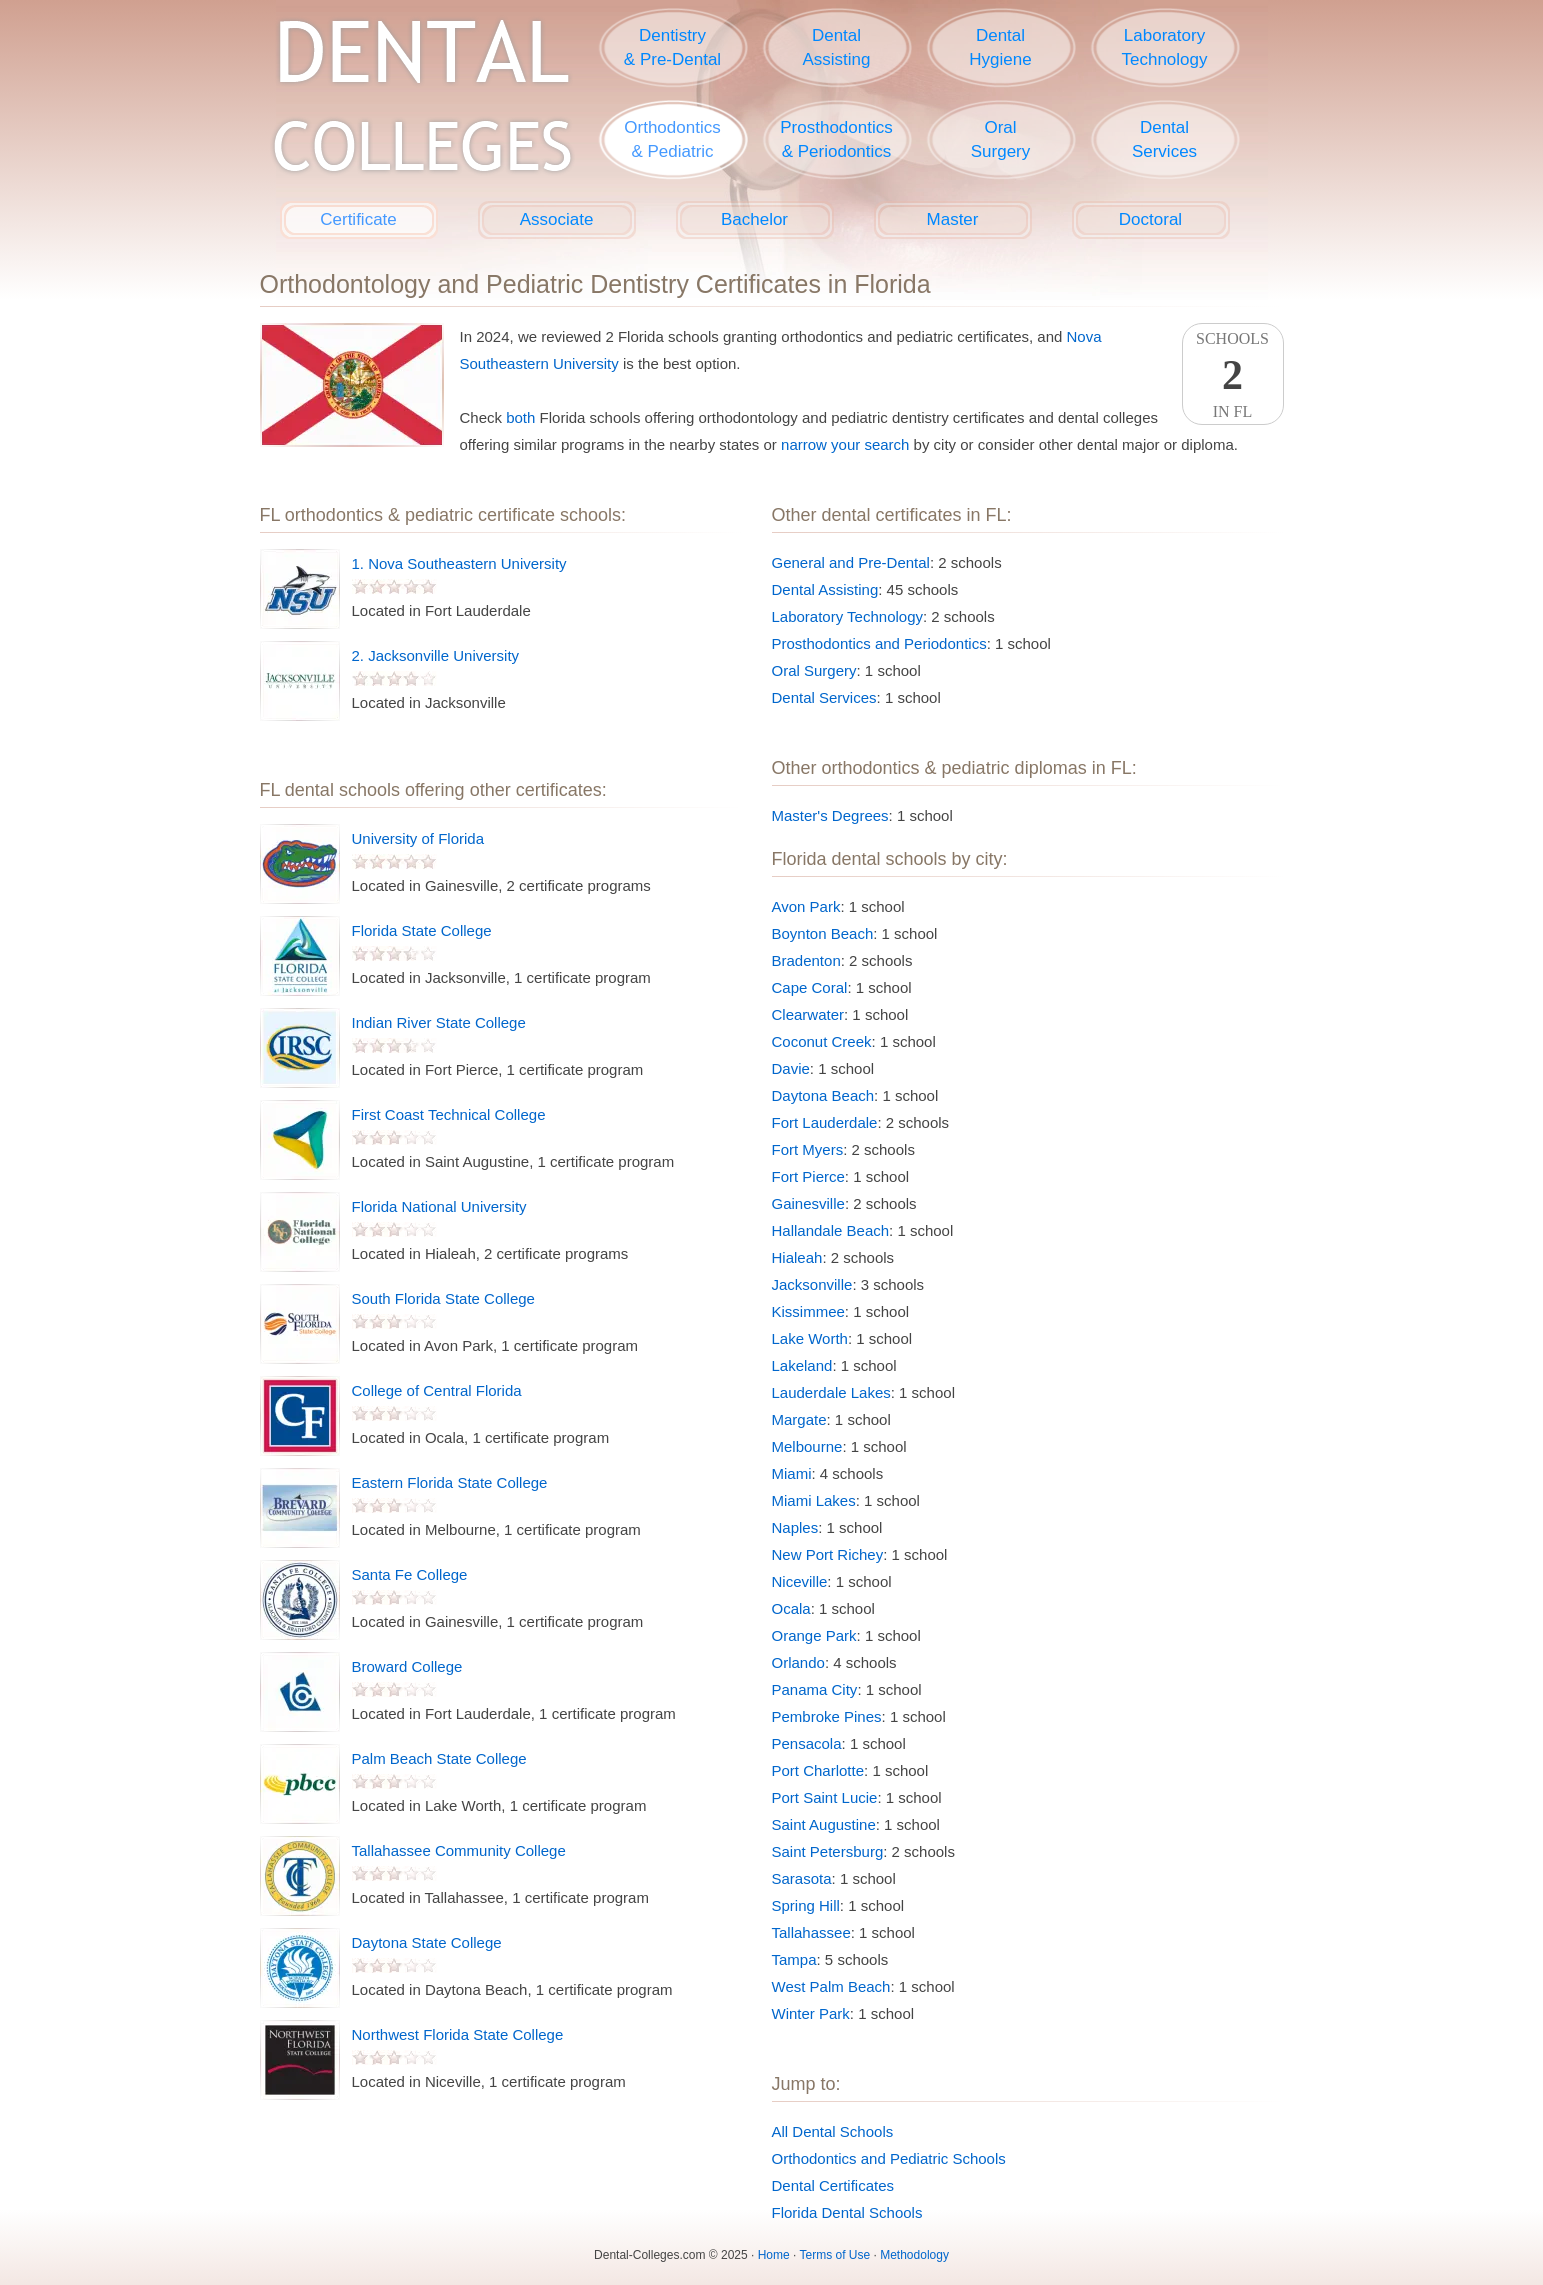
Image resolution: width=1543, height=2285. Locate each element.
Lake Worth (810, 1338)
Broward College (407, 1666)
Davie (791, 1068)
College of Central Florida (437, 1390)
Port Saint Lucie (825, 1797)
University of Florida (418, 838)
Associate (557, 219)
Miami (792, 1473)
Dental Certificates (833, 2185)
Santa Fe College (410, 1574)
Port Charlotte (818, 1770)
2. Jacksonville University (436, 655)
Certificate (358, 219)
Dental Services (824, 697)
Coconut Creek (822, 1041)
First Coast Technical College (449, 1114)
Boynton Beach (823, 933)
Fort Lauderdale (825, 1122)
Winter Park (811, 2013)
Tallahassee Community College (459, 1850)
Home (774, 2255)
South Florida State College (443, 1298)
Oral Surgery (814, 670)
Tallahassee (811, 1932)
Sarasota (802, 1878)
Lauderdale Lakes (831, 1392)
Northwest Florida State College (458, 2034)
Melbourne (807, 1446)
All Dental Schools (833, 2131)
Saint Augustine (824, 1824)
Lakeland (802, 1365)
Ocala (791, 1608)
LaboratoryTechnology (1164, 47)
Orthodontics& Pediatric (672, 139)
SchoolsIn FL (1233, 375)
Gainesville (808, 1203)
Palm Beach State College (439, 1758)
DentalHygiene (1000, 47)
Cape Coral (810, 987)
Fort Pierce (808, 1176)
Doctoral (1150, 219)
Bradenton (806, 960)
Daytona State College (427, 1942)
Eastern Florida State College (450, 1482)
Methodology (914, 2255)
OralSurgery (1001, 139)
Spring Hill (806, 1905)
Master (953, 219)
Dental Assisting (825, 589)
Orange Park (814, 1635)
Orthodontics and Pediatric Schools (889, 2158)
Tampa (794, 1959)
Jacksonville (812, 1284)
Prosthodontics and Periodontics (879, 643)
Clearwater (808, 1014)
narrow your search (845, 444)
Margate (799, 1419)
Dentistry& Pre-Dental (672, 47)
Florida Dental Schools (847, 2212)
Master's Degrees (830, 815)
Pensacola (807, 1743)
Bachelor (754, 219)
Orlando (798, 1662)
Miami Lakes (814, 1500)
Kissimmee (808, 1311)
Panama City (815, 1689)
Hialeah (797, 1257)
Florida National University (439, 1206)
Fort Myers (808, 1149)
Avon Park (806, 906)
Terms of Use (834, 2255)
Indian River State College (439, 1022)
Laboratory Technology (848, 616)
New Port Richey (828, 1554)
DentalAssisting (836, 47)
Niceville (800, 1581)
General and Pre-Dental (851, 562)
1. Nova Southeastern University (459, 563)
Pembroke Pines (827, 1716)
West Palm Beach (831, 1986)
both (520, 417)
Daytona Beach (823, 1095)
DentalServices (1164, 139)
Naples (795, 1527)
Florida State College (422, 930)
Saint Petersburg (828, 1851)
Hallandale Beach (831, 1230)
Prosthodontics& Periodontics (836, 139)
